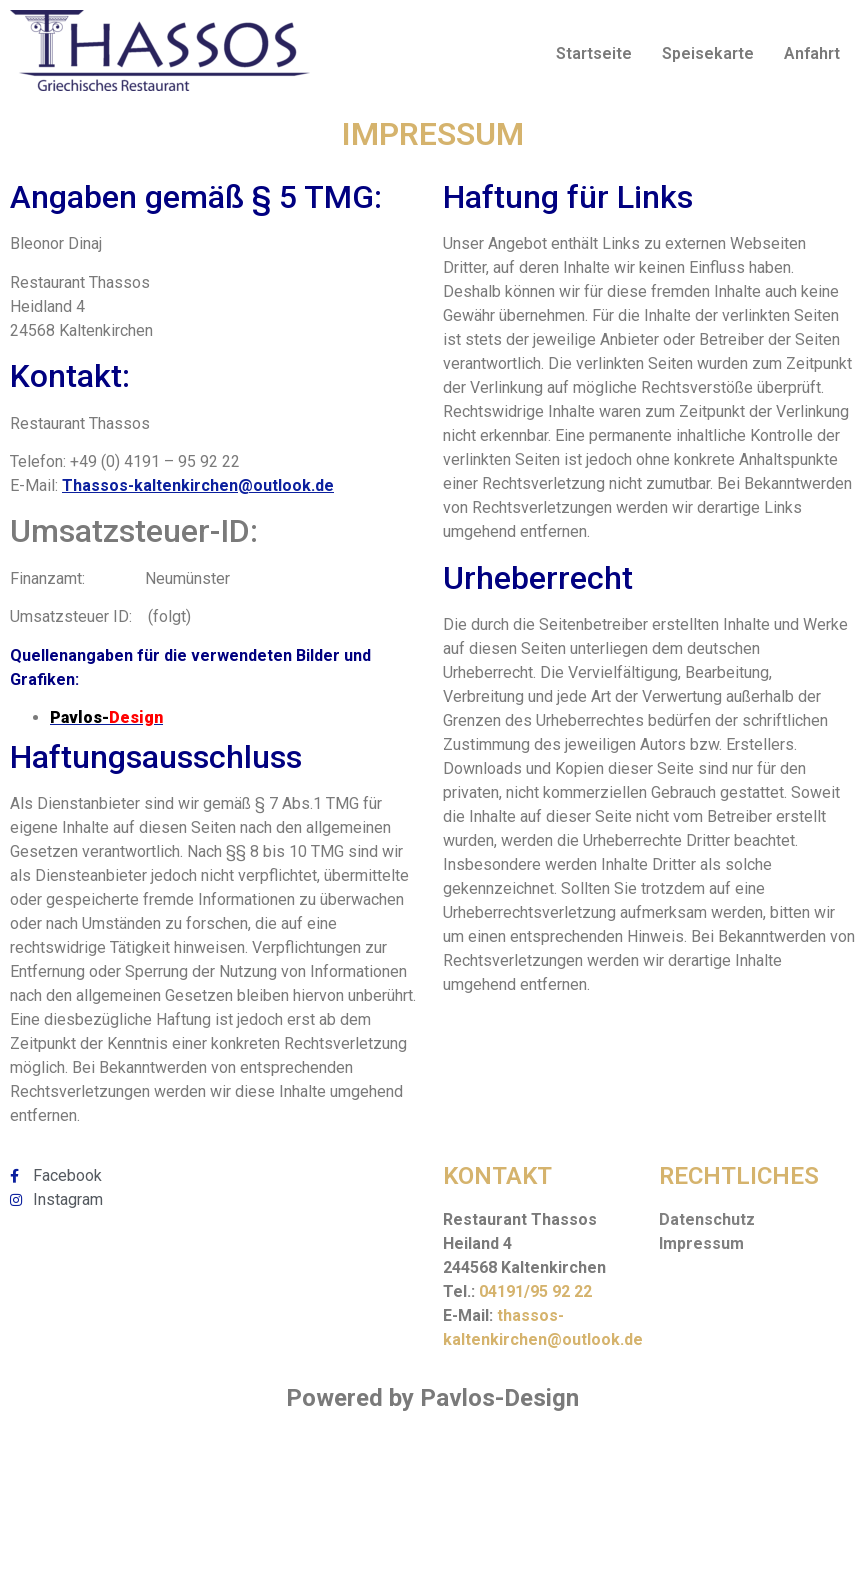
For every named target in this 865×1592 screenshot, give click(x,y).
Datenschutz (707, 1219)
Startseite (594, 53)
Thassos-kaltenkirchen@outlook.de (198, 485)
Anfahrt (812, 53)
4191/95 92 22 (540, 1291)
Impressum (701, 1243)
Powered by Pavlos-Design (432, 1398)
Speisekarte (708, 53)
